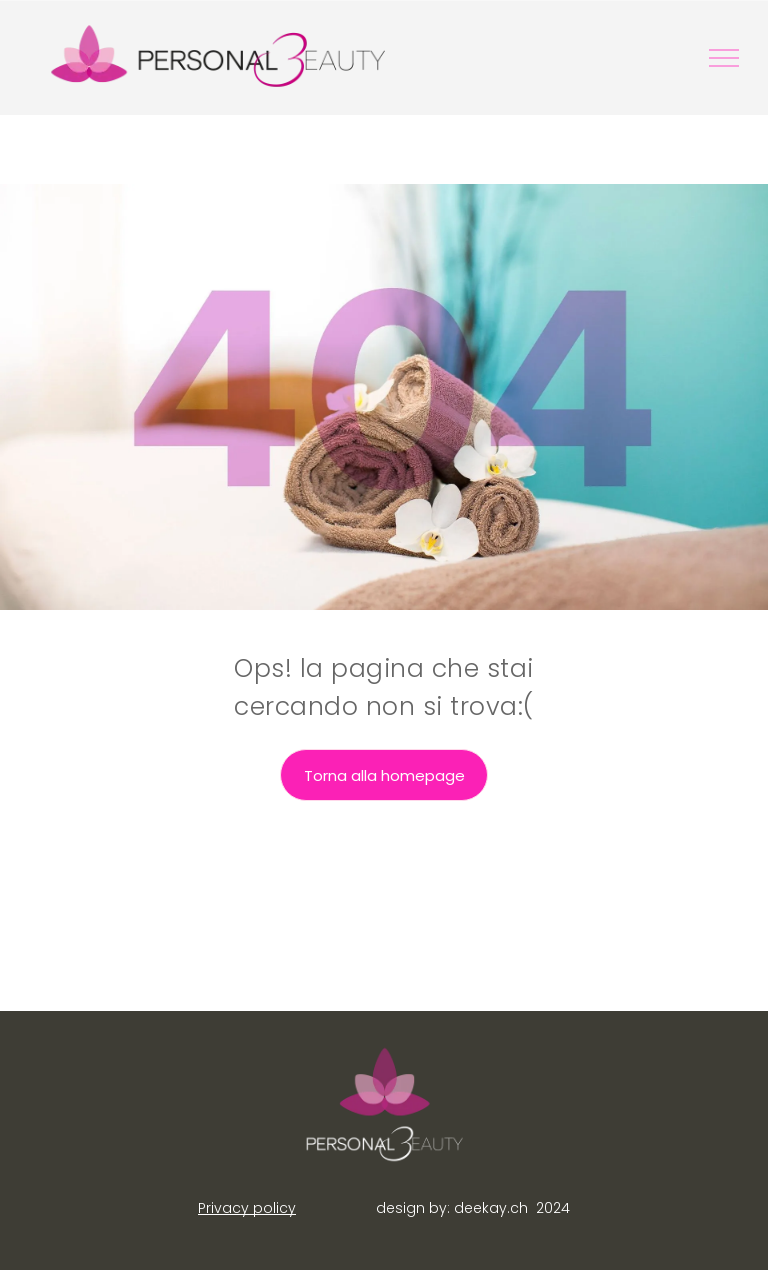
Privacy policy (247, 1208)
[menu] (724, 58)
